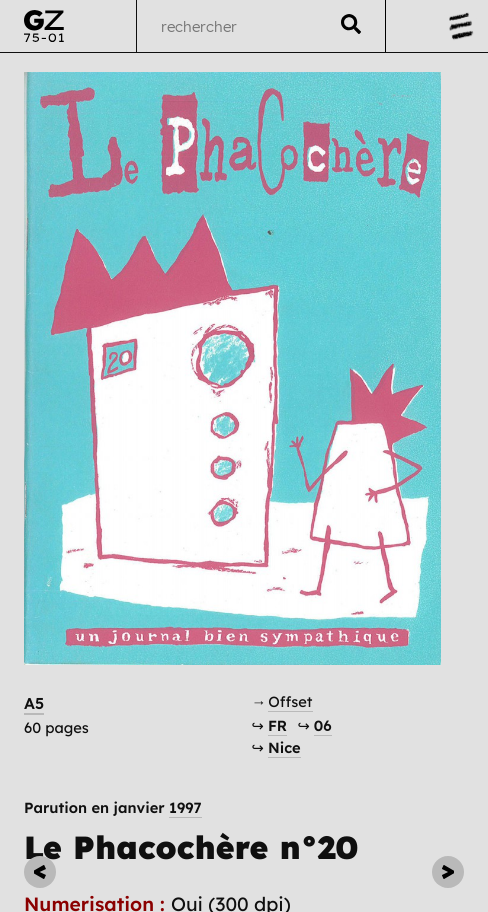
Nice (284, 747)
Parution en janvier (113, 808)
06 (323, 725)
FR (277, 725)
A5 (34, 703)
